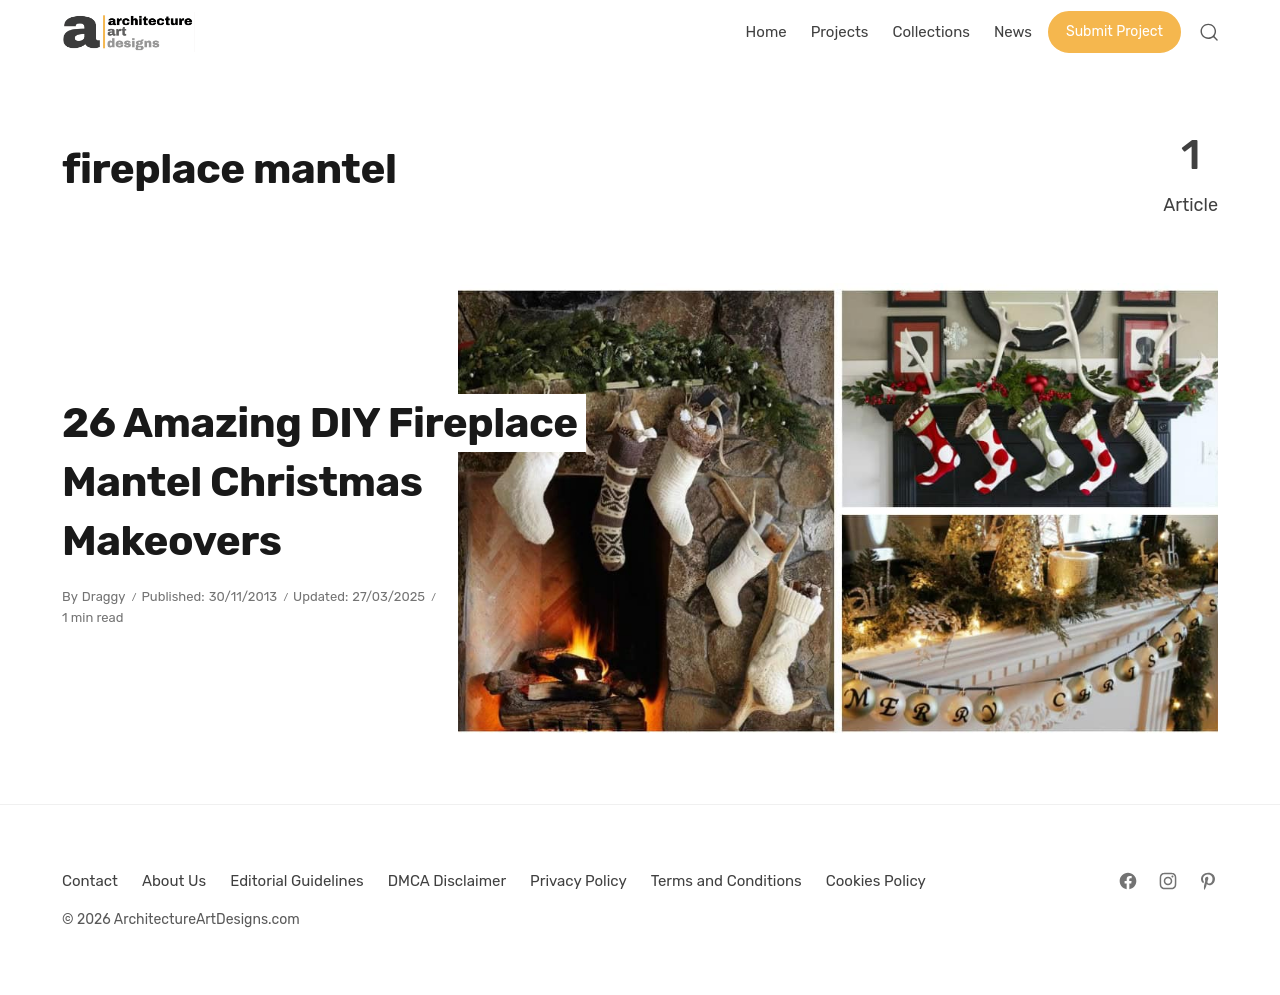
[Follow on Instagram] (1168, 881)
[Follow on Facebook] (1128, 881)
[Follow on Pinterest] (1208, 881)
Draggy (104, 596)
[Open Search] (1209, 32)
